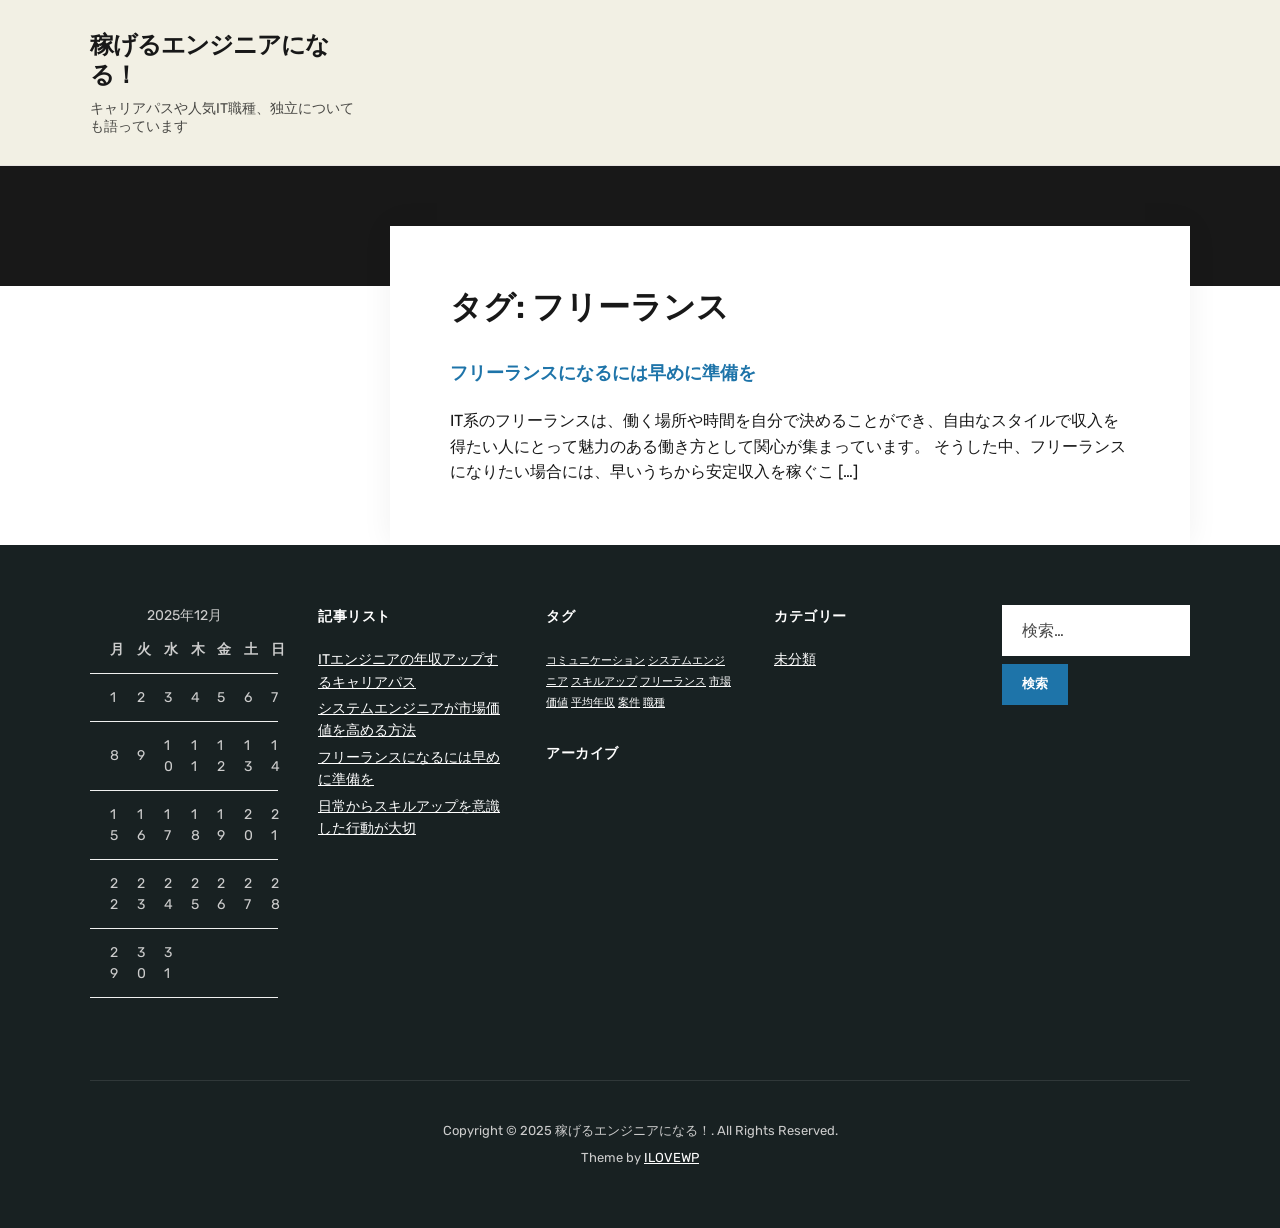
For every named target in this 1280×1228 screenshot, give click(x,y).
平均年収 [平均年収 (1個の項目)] (593, 702)
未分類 (795, 659)
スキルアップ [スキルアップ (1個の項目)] (604, 681)
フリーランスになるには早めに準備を (603, 373)
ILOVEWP (671, 1157)
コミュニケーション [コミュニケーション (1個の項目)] (595, 660)
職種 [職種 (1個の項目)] (654, 702)
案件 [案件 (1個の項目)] (629, 702)
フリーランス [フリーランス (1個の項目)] (673, 681)
